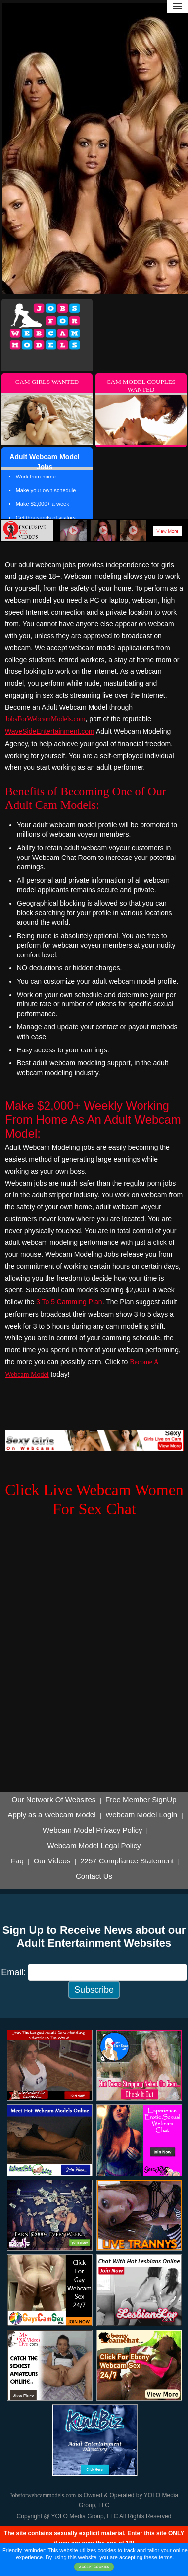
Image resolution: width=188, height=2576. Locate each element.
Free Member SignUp (140, 1799)
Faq (17, 1861)
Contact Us (94, 1876)
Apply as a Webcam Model (51, 1815)
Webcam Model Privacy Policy (92, 1830)
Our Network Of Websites (54, 1799)
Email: (13, 1972)
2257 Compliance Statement (127, 1861)
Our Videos (52, 1861)
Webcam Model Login (141, 1815)
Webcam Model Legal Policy (94, 1845)
